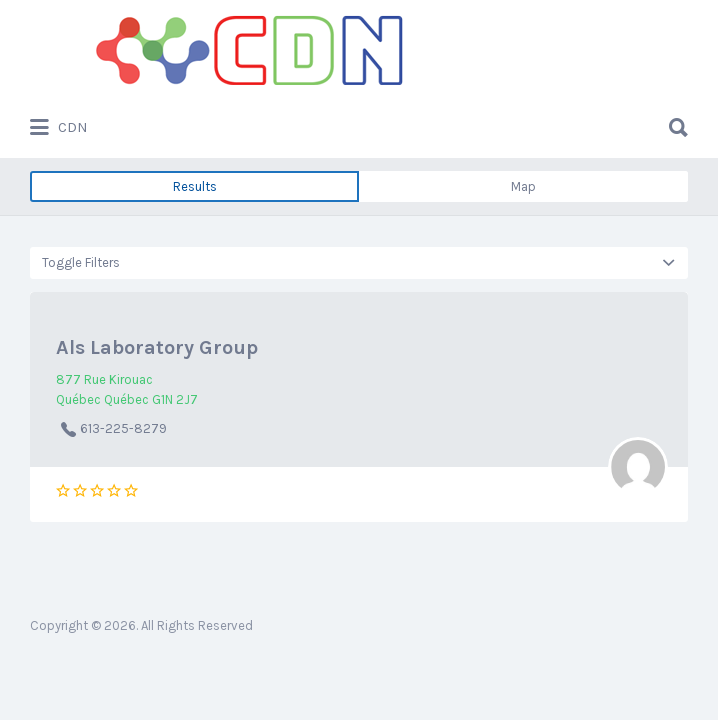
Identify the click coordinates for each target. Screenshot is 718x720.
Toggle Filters (81, 262)
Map (523, 186)
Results (195, 186)
